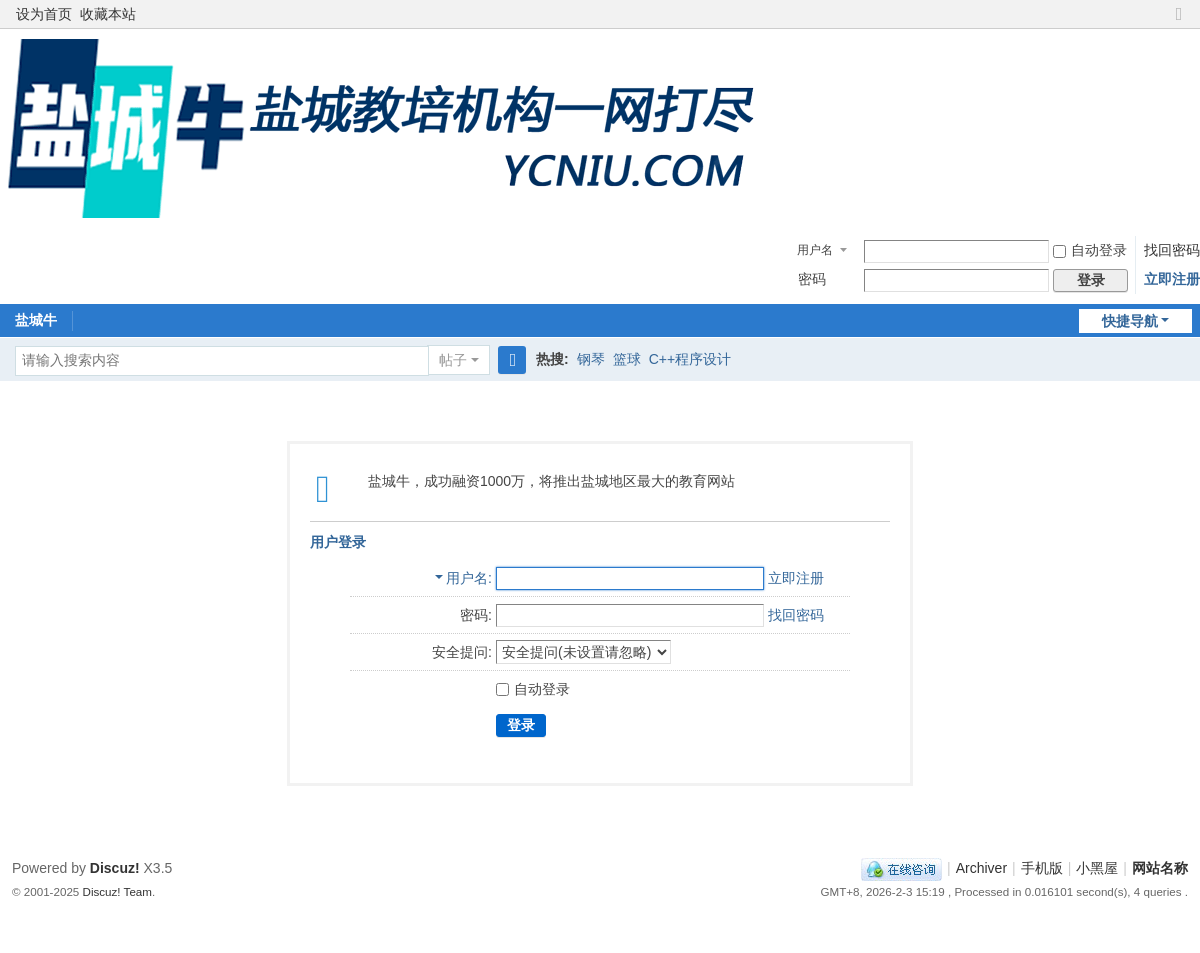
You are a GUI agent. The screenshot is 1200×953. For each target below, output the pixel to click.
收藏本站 (108, 14)
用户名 (815, 250)
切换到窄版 (1179, 22)
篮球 (627, 359)
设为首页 (44, 14)
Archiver (981, 868)
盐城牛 (36, 320)
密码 (812, 279)
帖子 (453, 360)
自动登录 (1090, 250)
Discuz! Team (117, 891)
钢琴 (591, 359)
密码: (476, 615)
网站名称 (1160, 868)
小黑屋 (1097, 868)
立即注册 (1172, 279)
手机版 (1042, 868)
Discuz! (115, 868)
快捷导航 (1130, 321)
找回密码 (1172, 250)
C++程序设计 (690, 359)
